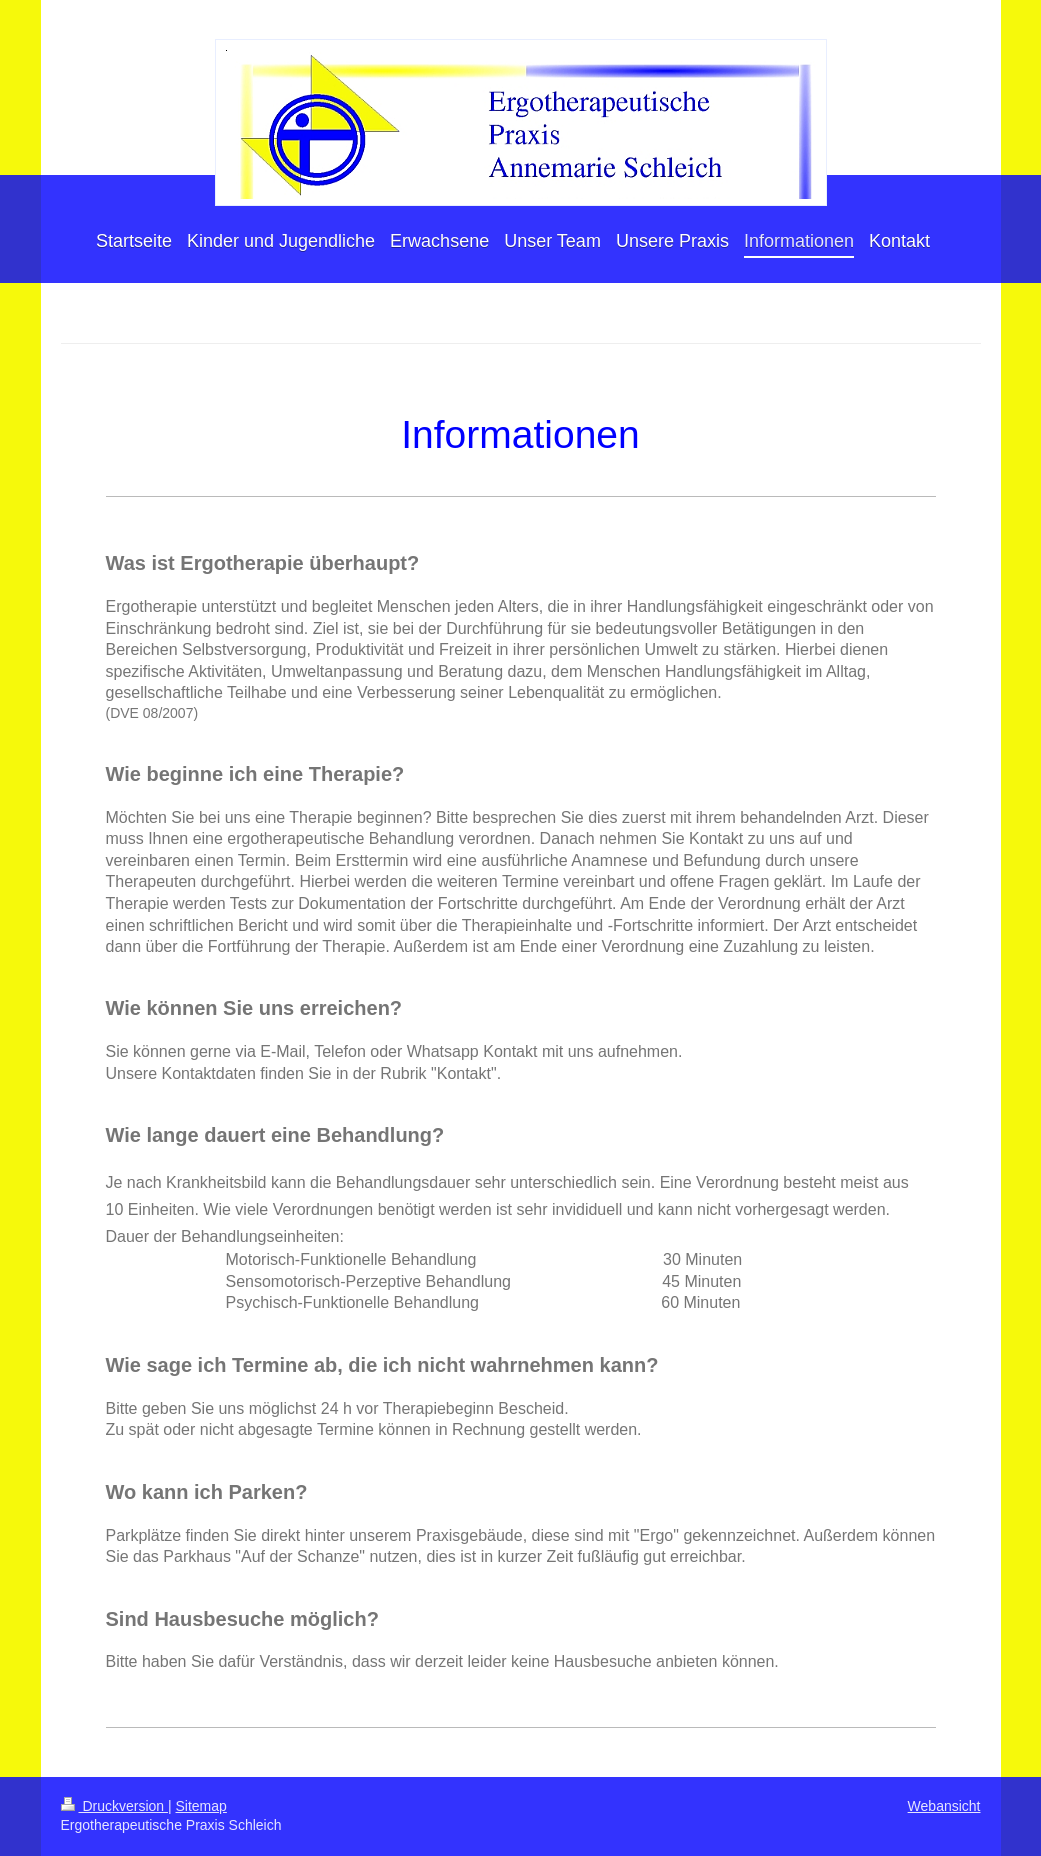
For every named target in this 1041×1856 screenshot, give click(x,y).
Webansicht (944, 1806)
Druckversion (114, 1806)
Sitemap (201, 1806)
